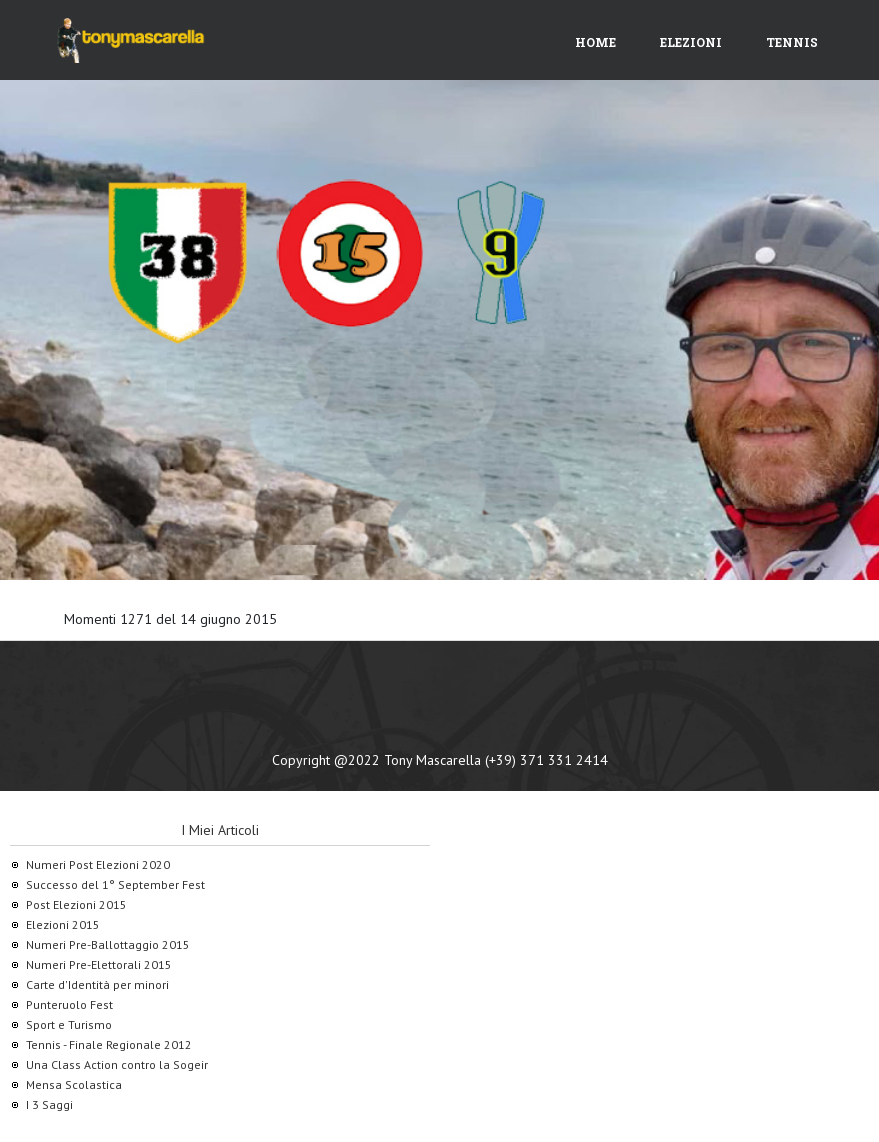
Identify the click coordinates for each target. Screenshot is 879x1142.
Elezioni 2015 (63, 924)
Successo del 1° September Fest (115, 884)
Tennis (792, 42)
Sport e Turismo (69, 1024)
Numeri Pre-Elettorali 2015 (99, 964)
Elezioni (691, 42)
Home (595, 42)
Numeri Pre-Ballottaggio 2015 (108, 944)
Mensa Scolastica (74, 1084)
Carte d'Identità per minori (97, 984)
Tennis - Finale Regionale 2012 (109, 1044)
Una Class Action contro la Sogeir (117, 1064)
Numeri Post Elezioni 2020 (98, 864)
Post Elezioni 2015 (76, 904)
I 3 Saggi (49, 1104)
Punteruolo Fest (69, 1004)
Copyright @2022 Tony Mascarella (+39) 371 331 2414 (440, 760)
